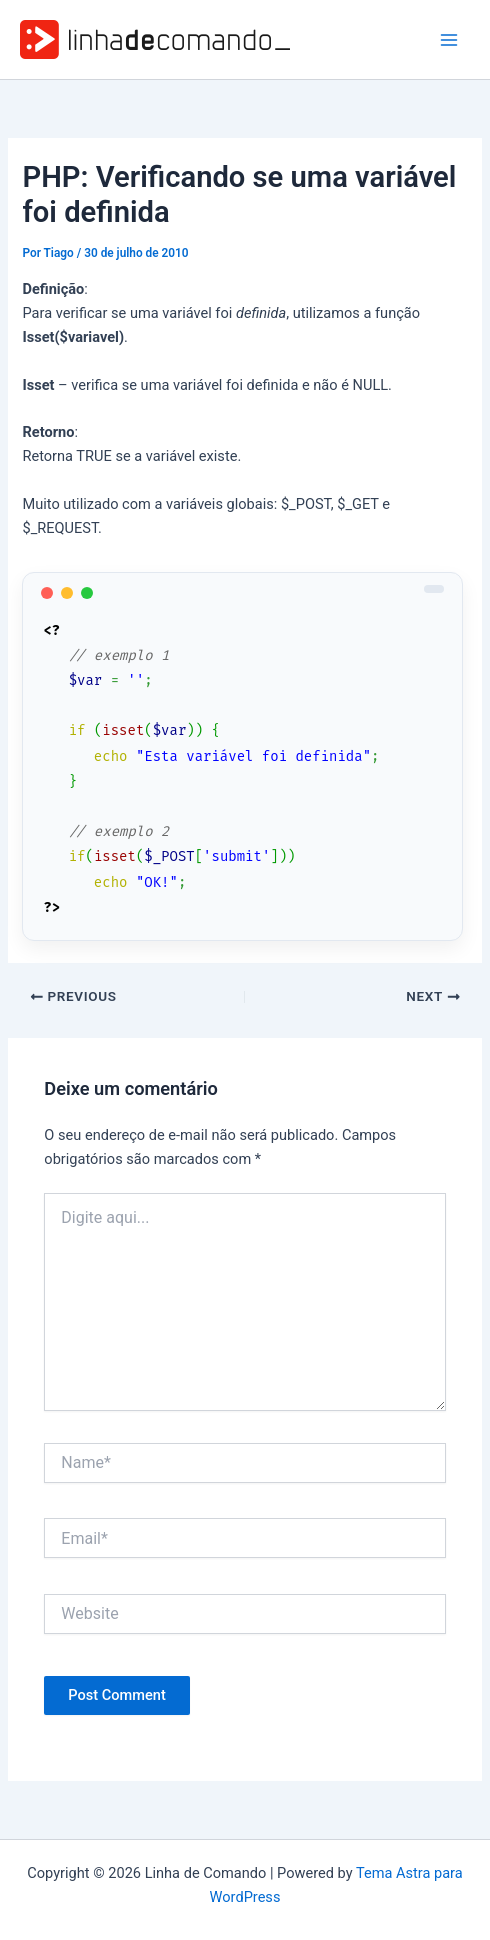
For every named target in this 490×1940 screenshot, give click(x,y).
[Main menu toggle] (449, 40)
